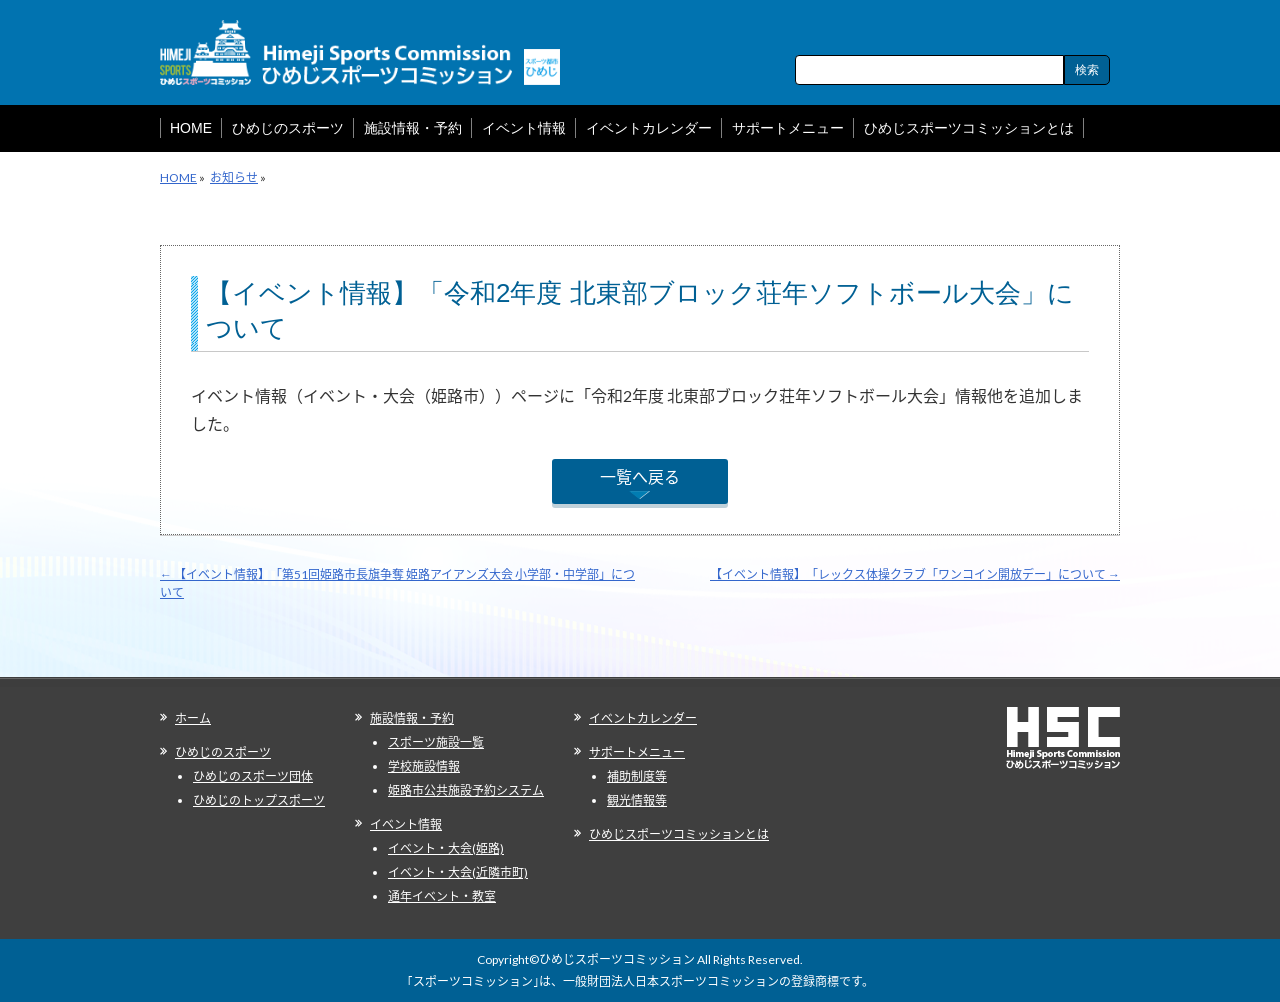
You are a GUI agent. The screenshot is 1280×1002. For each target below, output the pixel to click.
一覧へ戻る (640, 476)
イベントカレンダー (643, 718)
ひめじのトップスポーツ (259, 800)
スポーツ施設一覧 (436, 742)
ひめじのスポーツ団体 (253, 776)
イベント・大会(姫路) (446, 848)
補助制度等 (637, 776)
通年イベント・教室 (442, 896)
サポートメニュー (637, 752)
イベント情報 (406, 824)
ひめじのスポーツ (223, 752)
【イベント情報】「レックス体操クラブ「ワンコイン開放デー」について (915, 574)
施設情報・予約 (412, 718)
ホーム (193, 718)
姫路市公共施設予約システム (466, 790)
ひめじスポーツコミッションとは (679, 834)
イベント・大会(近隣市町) (458, 872)
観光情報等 (637, 800)
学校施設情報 (424, 766)
